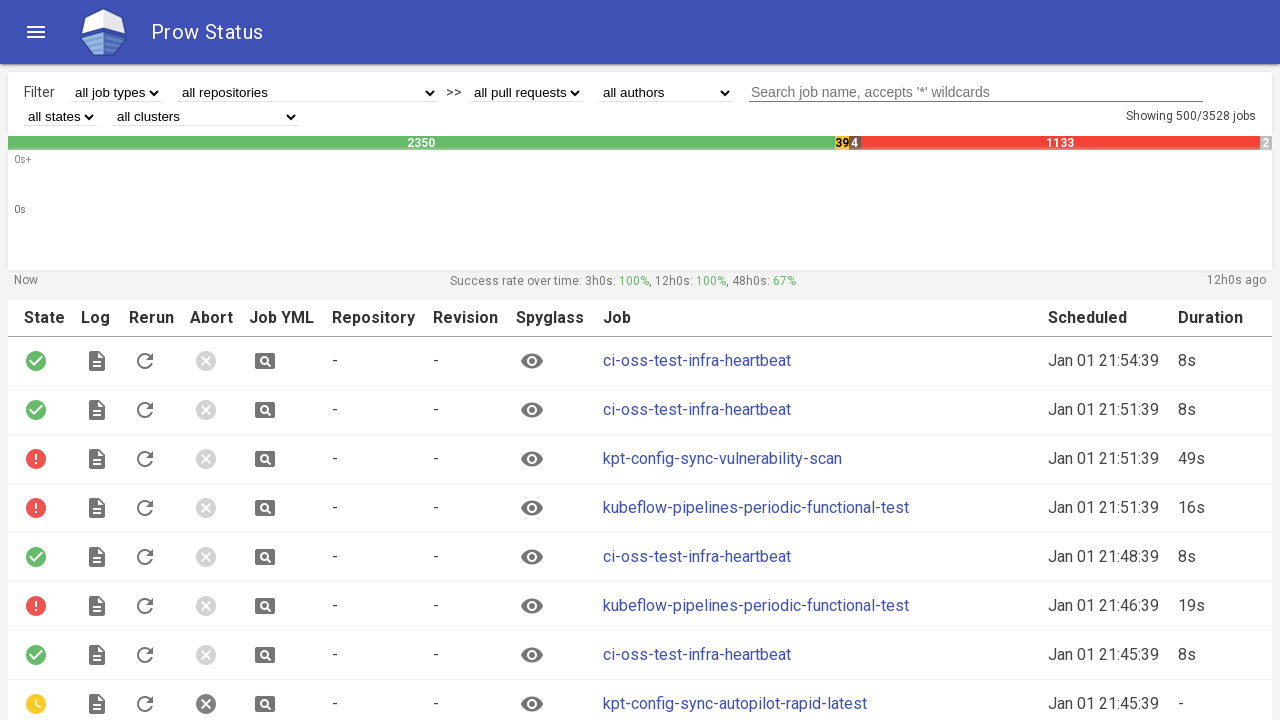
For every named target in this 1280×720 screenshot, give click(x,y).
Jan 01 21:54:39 (1103, 360)
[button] (36, 32)
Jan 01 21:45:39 (1103, 654)
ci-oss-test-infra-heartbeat (697, 360)
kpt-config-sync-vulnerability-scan (722, 458)
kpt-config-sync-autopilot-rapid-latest (735, 703)
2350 (421, 143)
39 (842, 143)
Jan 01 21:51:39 (1103, 409)
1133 (1060, 143)
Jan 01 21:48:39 (1103, 556)
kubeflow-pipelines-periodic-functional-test (756, 507)
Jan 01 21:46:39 (1103, 605)
